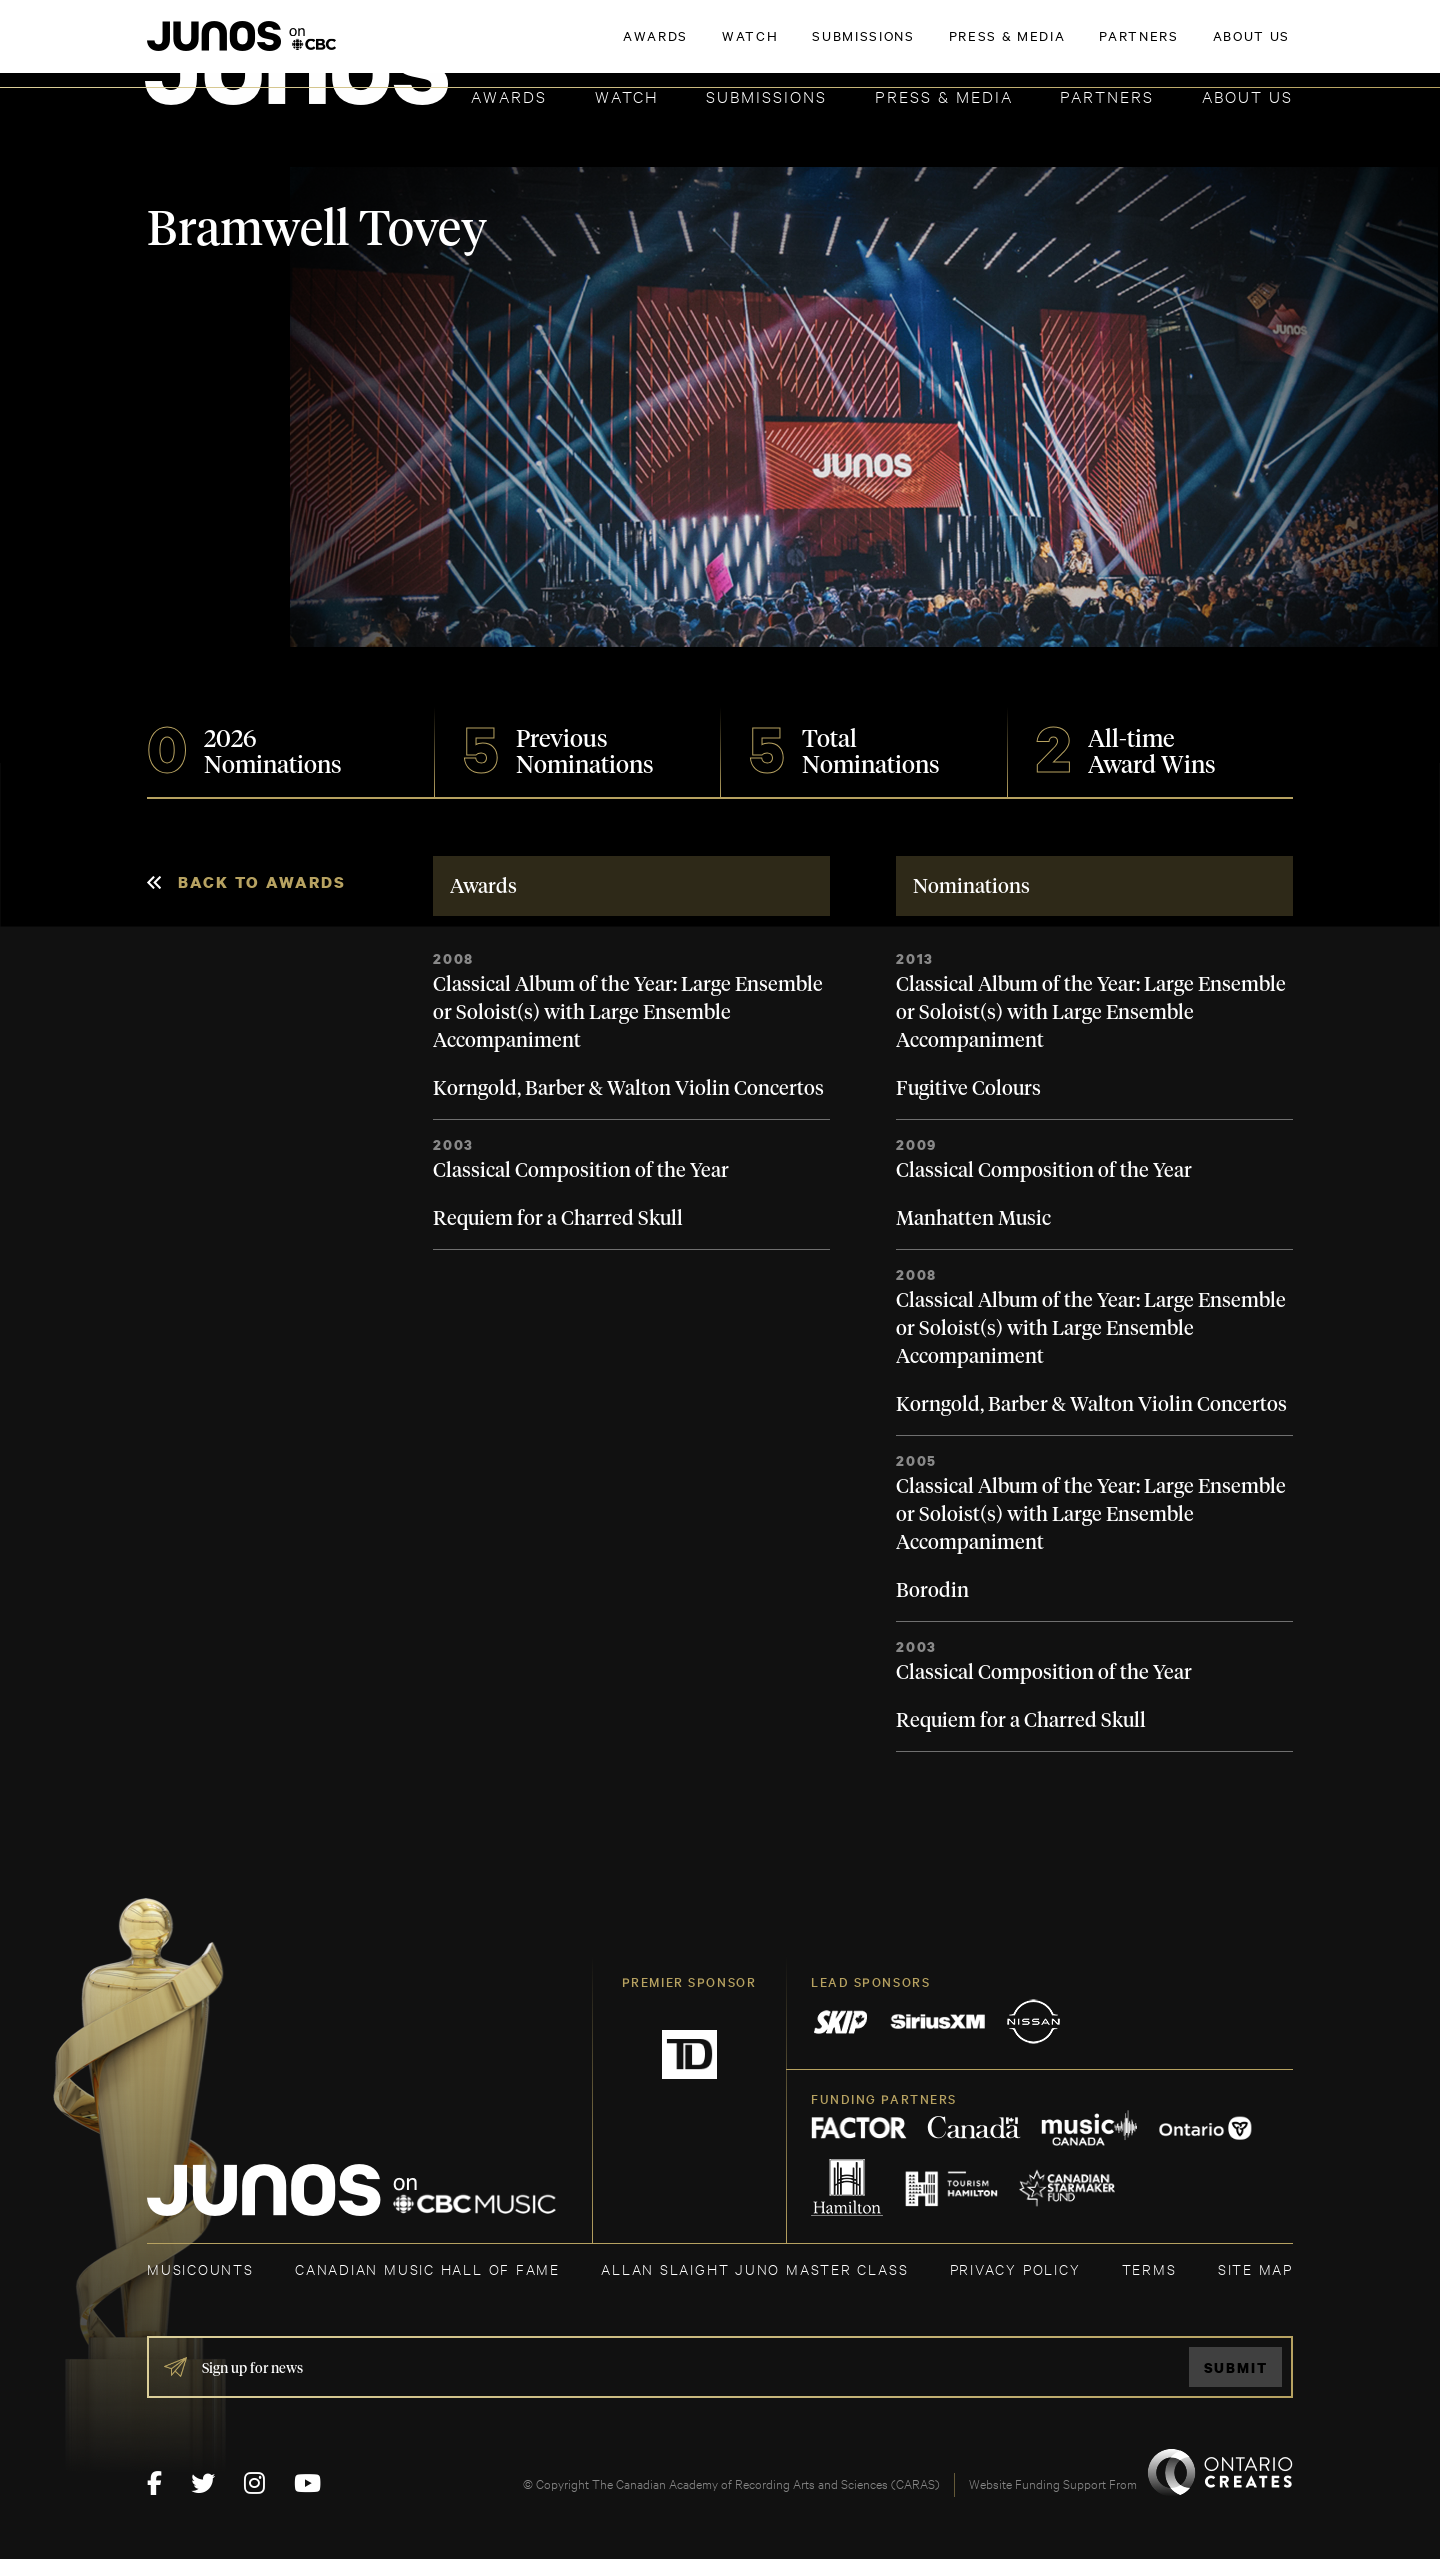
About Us (1247, 95)
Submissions (766, 95)
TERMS (1149, 2268)
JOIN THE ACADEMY (1014, 47)
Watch (627, 95)
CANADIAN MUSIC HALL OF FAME (427, 2268)
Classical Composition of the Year (581, 1171)
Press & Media (944, 95)
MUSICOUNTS (200, 2268)
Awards (509, 95)
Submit (1236, 2367)
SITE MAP (1255, 2268)
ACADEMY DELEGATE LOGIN (1198, 47)
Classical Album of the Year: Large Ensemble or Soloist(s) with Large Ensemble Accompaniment (628, 1013)
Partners (1107, 95)
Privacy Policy (1015, 2268)
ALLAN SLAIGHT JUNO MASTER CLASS (754, 2268)
